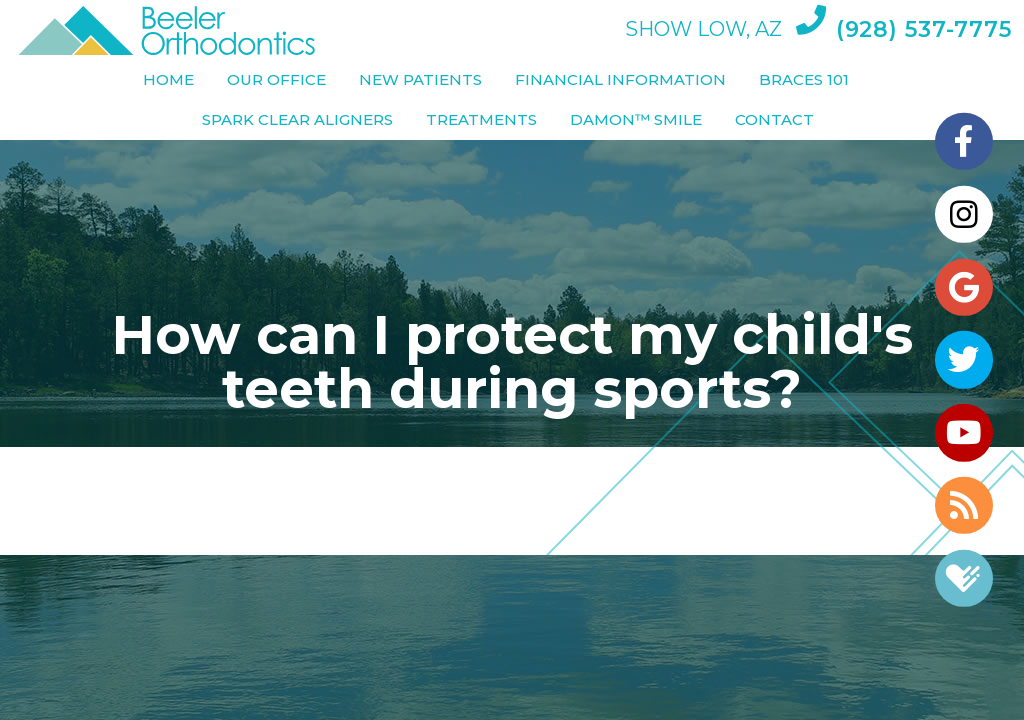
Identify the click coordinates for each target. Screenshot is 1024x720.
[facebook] (964, 132)
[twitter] (964, 360)
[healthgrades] (964, 588)
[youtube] (964, 436)
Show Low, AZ (703, 30)
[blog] (964, 512)
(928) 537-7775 (904, 24)
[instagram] (964, 208)
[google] (964, 284)
